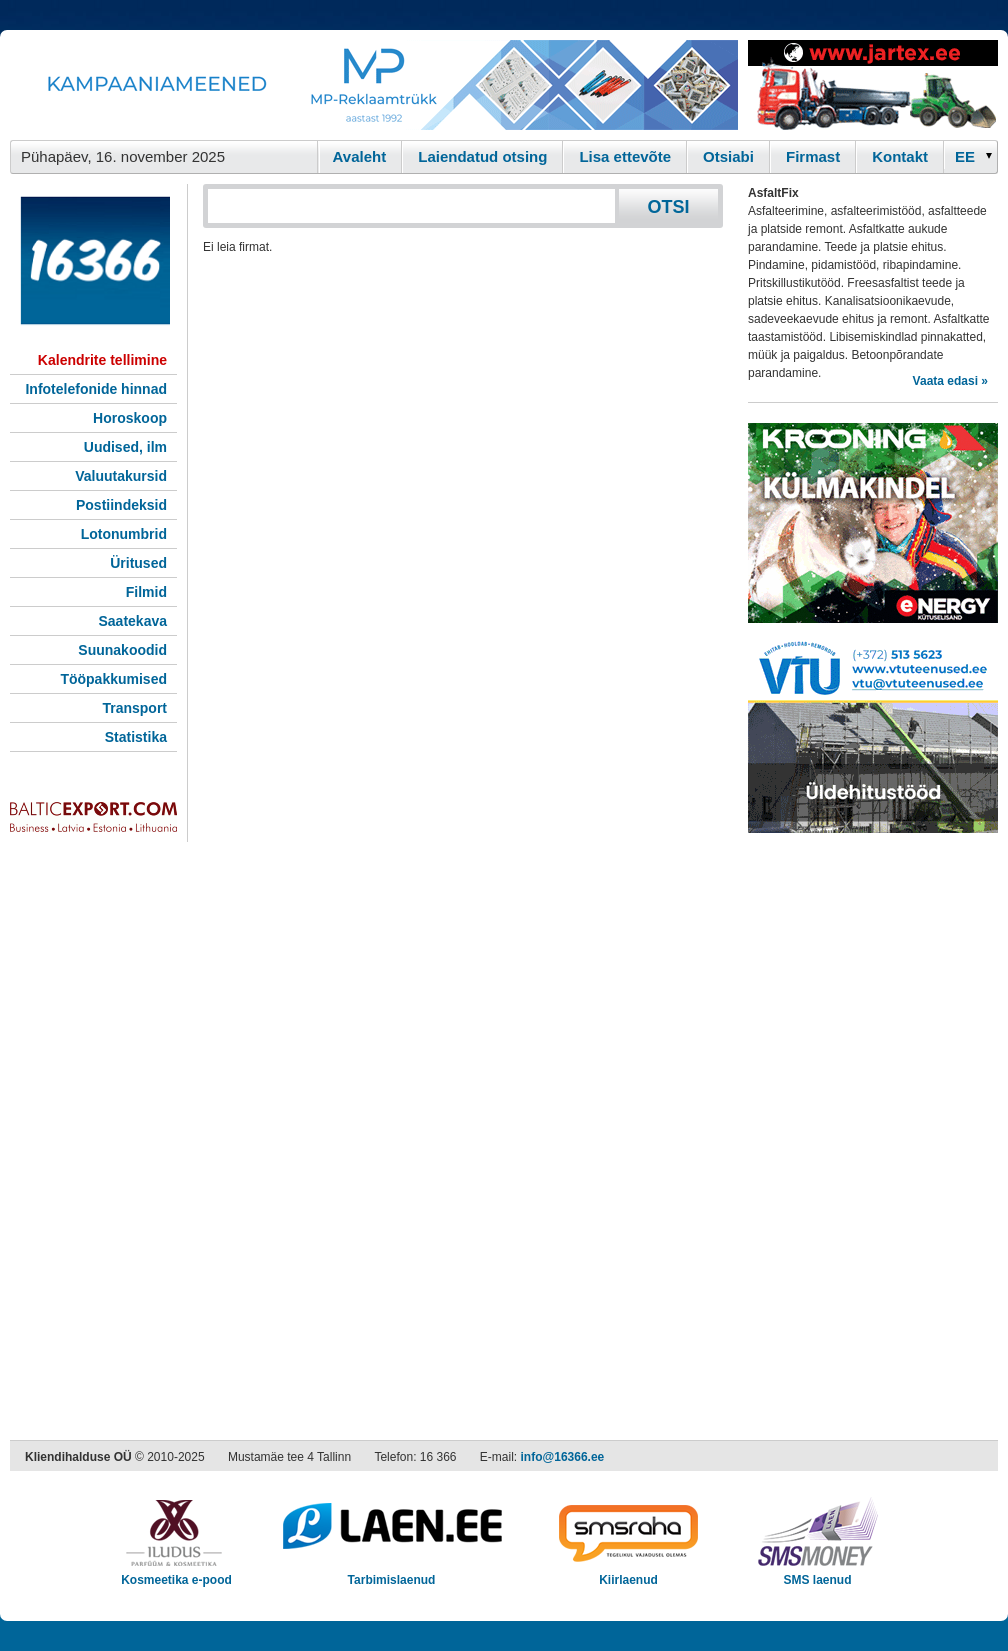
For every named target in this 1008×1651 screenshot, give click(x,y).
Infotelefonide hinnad (96, 389)
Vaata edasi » (950, 381)
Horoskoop (130, 418)
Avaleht (360, 156)
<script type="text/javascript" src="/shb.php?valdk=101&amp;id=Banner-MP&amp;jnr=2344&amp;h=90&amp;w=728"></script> (374, 85)
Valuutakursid (121, 476)
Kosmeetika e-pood (176, 1573)
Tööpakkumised (113, 679)
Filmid (146, 592)
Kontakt (900, 156)
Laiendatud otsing (482, 156)
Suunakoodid (122, 650)
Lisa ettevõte (625, 156)
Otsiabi (728, 156)
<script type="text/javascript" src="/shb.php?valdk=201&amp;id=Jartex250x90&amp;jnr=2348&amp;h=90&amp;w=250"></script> (873, 85)
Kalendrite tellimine (102, 360)
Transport (134, 708)
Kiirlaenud (628, 1573)
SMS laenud (817, 1573)
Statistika (136, 737)
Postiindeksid (121, 505)
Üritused (138, 563)
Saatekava (132, 621)
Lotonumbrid (124, 534)
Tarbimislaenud (391, 1573)
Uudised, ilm (125, 447)
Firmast (813, 156)
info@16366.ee (563, 1457)
